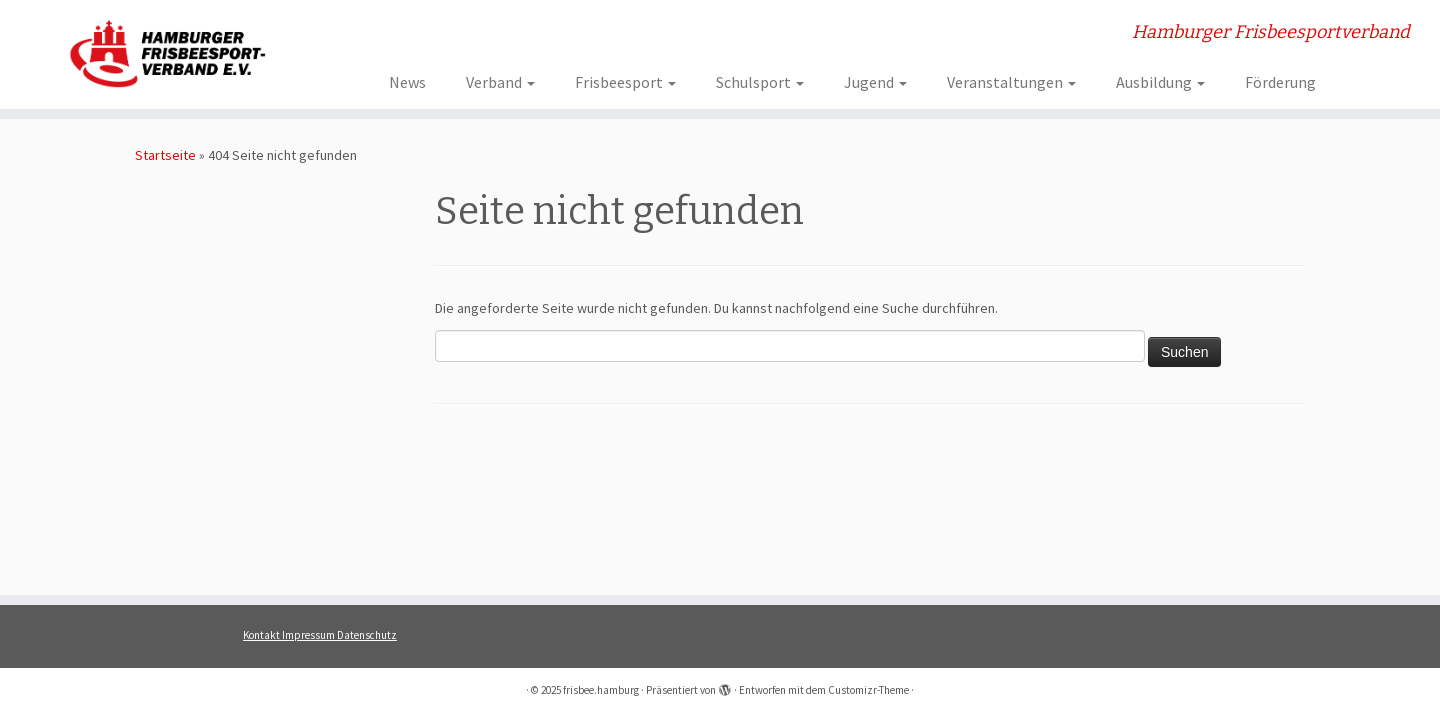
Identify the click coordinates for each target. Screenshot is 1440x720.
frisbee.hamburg (601, 690)
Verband (500, 82)
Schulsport (760, 82)
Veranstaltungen (1011, 82)
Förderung (1280, 82)
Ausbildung (1160, 82)
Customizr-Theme (868, 690)
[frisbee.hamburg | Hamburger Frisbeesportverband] (166, 53)
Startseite (165, 155)
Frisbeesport (625, 82)
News (407, 82)
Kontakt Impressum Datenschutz (320, 635)
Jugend (875, 82)
